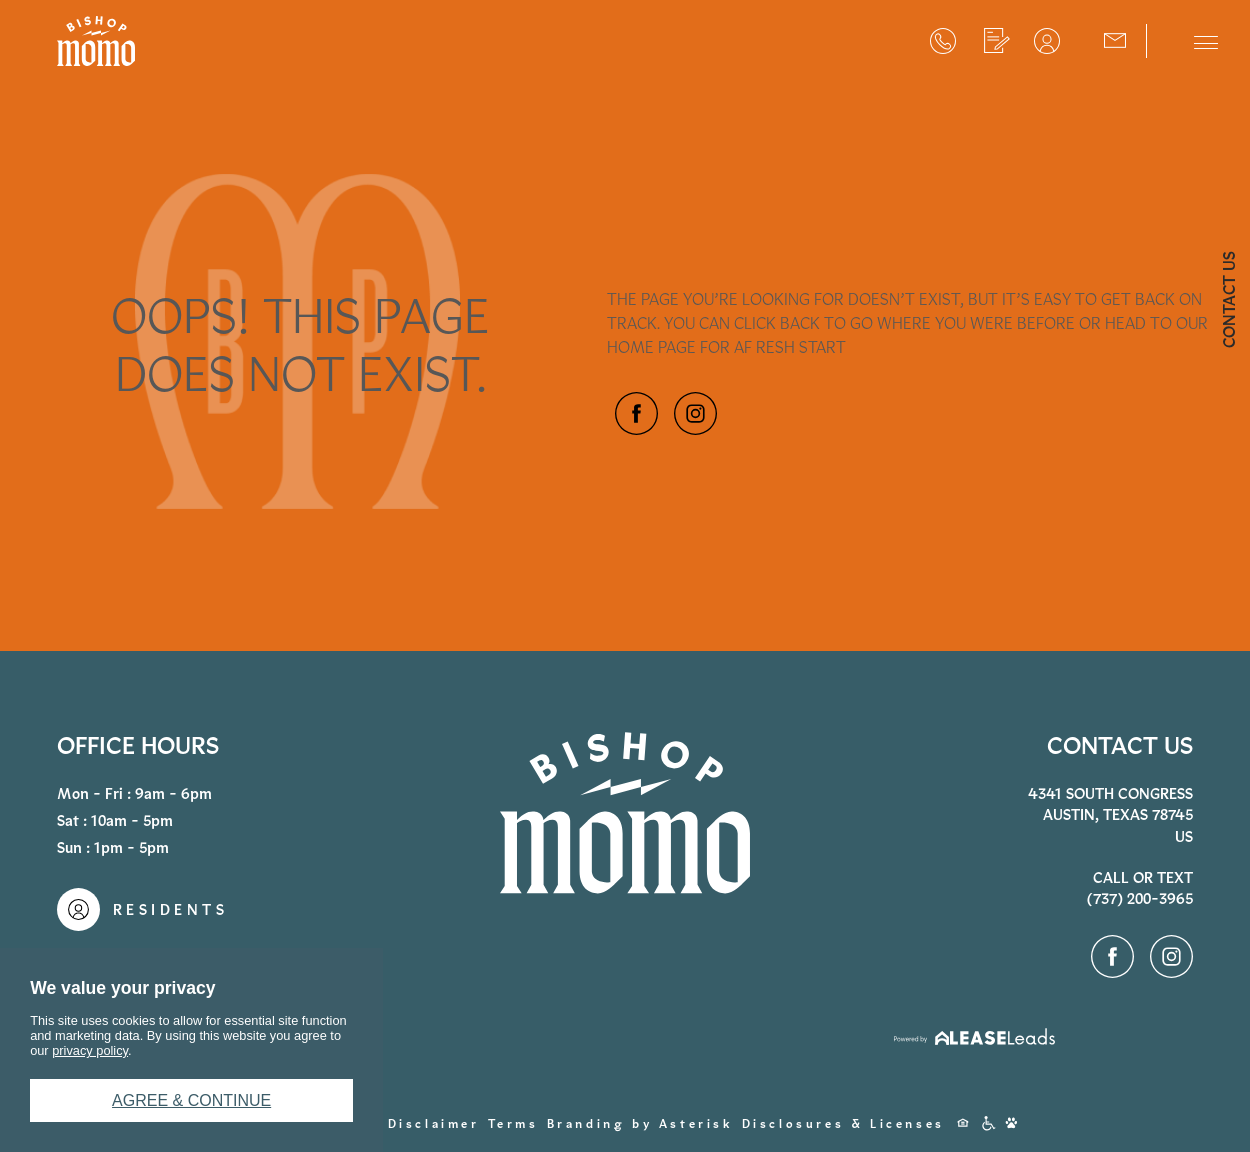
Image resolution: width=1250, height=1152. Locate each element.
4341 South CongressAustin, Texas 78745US (1110, 815)
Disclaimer (434, 1124)
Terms (513, 1124)
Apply (997, 41)
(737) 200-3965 (943, 41)
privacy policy (90, 1050)
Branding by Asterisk (640, 1124)
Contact (1115, 39)
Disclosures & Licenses (843, 1124)
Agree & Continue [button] (191, 1100)
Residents (1047, 41)
